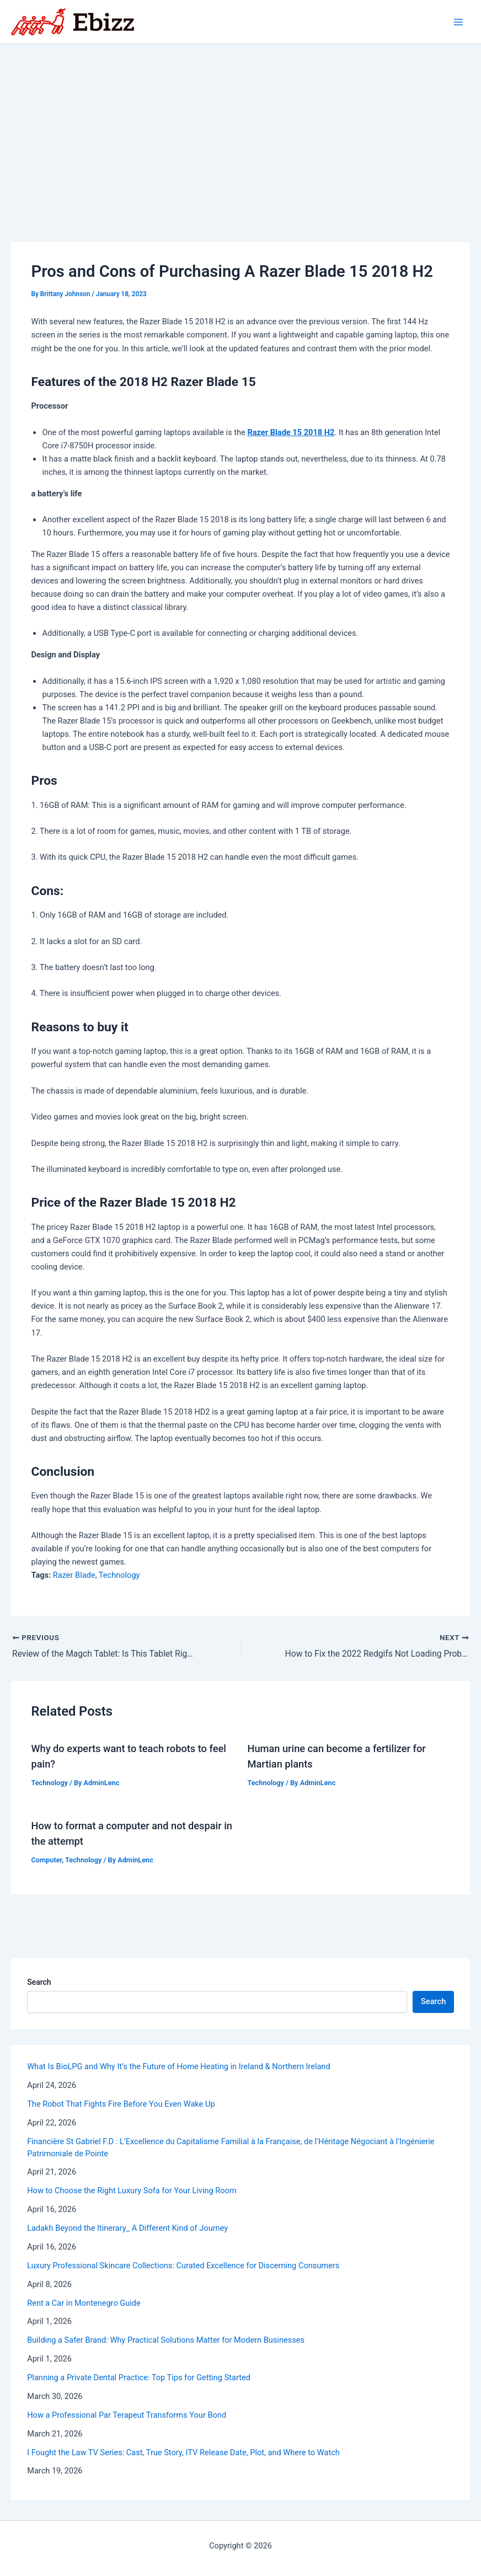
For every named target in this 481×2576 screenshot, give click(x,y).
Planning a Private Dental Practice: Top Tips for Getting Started (138, 2377)
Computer (46, 1860)
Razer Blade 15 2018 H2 (290, 432)
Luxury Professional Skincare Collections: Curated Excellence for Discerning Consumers (183, 2265)
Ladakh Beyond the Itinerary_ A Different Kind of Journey (127, 2228)
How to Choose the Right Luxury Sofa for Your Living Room (132, 2191)
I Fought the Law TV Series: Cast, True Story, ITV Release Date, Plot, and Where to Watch (183, 2452)
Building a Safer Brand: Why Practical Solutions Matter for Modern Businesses (165, 2340)
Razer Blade (74, 1575)
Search (39, 1982)
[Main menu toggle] (458, 22)
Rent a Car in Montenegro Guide (84, 2303)
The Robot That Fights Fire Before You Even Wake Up (121, 2104)
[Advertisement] (240, 127)
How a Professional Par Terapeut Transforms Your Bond (126, 2415)
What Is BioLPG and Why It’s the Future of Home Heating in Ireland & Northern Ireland (178, 2067)
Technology (119, 1575)
